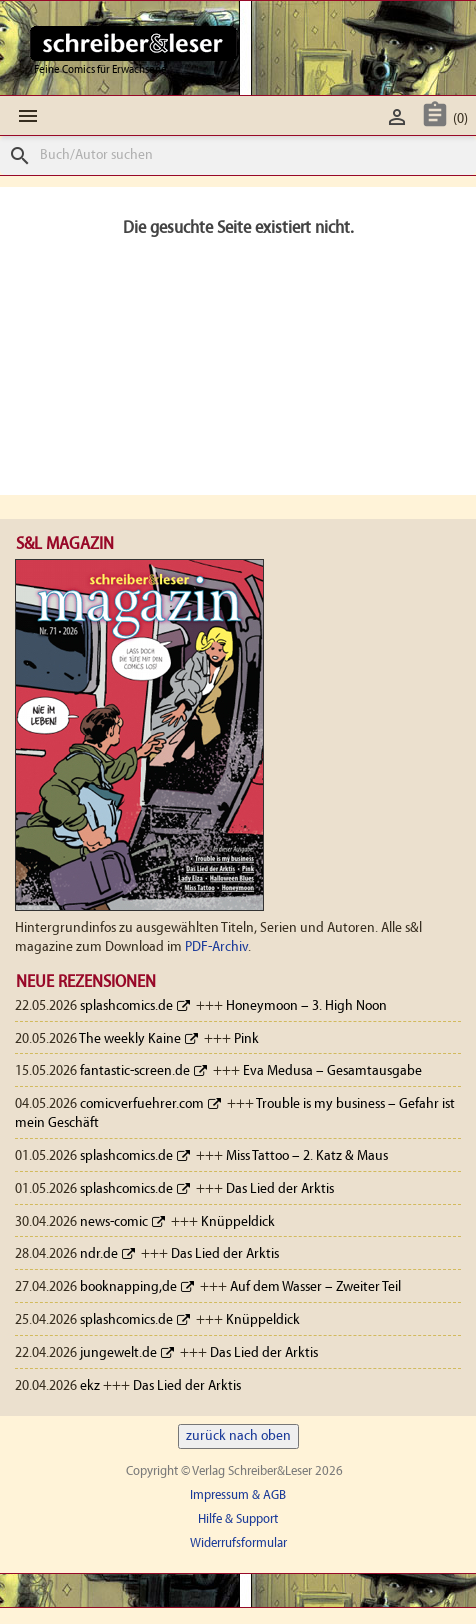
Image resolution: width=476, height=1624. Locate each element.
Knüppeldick (238, 1222)
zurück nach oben (238, 1436)
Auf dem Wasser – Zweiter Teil (315, 1287)
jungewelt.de (118, 1353)
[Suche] (238, 155)
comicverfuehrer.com (142, 1104)
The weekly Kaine (130, 1039)
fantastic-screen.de (135, 1071)
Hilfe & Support (238, 1519)
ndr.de (99, 1254)
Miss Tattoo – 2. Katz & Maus (307, 1156)
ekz (90, 1386)
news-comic (114, 1222)
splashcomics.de (126, 1006)
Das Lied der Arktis (280, 1189)
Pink (246, 1039)
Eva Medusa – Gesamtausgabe (332, 1071)
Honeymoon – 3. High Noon (306, 1006)
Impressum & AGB (238, 1495)
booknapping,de (128, 1287)
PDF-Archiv (216, 947)
